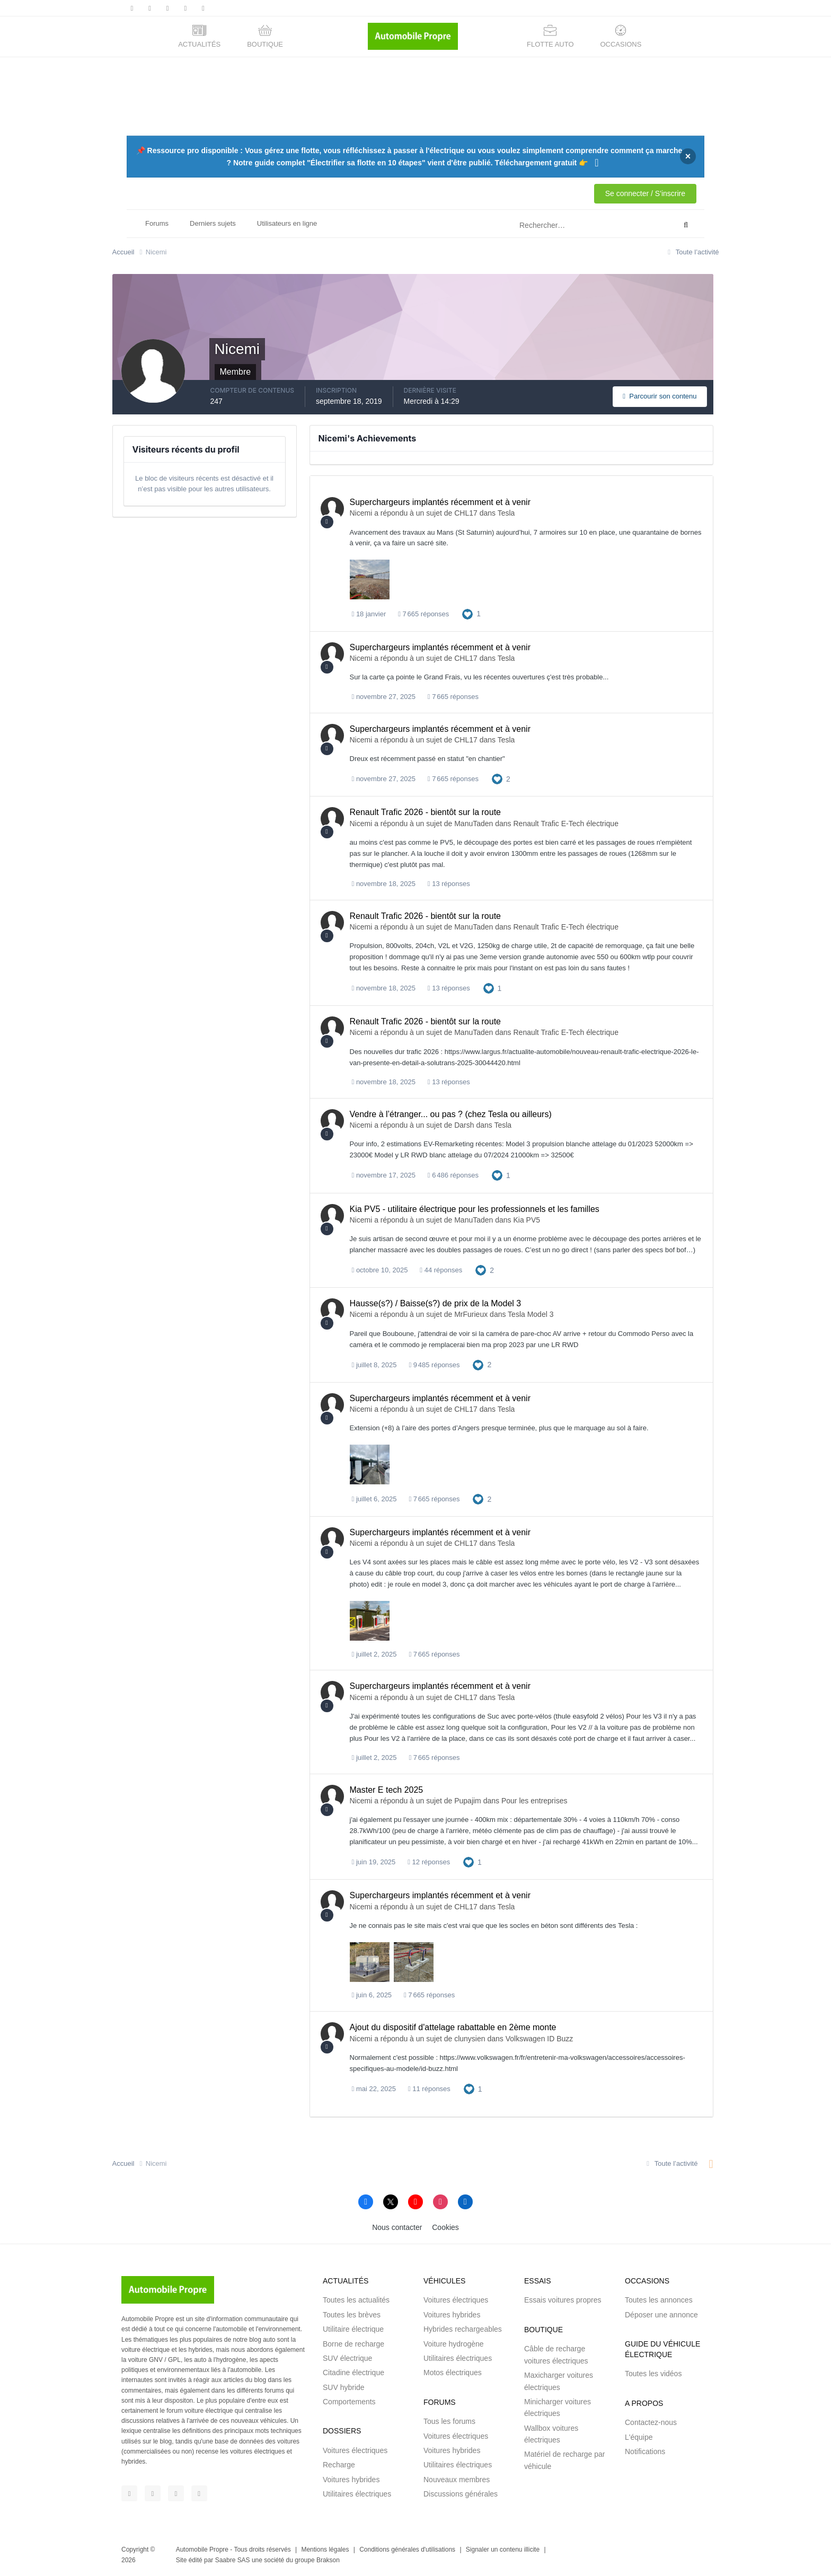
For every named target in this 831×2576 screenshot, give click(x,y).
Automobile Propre (202, 2549)
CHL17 (466, 513)
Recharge (339, 2464)
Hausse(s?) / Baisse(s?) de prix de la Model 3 (435, 1303)
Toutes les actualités (356, 2300)
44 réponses (441, 1270)
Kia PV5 (527, 1220)
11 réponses (429, 2089)
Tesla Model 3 (530, 1314)
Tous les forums (449, 2421)
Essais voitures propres (563, 2300)
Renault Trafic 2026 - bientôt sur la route (425, 812)
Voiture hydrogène (453, 2344)
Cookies (445, 2227)
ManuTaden (473, 823)
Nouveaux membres (456, 2479)
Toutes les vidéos (653, 2373)
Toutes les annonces (659, 2300)
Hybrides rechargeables (462, 2329)
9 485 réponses (434, 1365)
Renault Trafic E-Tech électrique (566, 823)
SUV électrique (347, 2358)
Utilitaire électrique (353, 2329)
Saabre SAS (232, 2560)
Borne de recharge (353, 2344)
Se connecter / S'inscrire (645, 193)
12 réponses (429, 1862)
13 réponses (449, 884)
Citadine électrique (353, 2372)
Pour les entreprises (534, 1800)
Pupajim (467, 1800)
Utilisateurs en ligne (287, 223)
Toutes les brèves (352, 2315)
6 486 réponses (453, 1175)
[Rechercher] (552, 225)
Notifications (645, 2451)
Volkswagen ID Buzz (539, 2038)
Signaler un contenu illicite (503, 2549)
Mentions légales (325, 2549)
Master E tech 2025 (386, 1789)
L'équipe (639, 2437)
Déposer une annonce (661, 2315)
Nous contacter (397, 2227)
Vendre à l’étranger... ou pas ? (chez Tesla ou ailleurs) (451, 1114)
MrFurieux (471, 1314)
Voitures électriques (355, 2450)
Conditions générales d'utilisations (407, 2549)
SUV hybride (344, 2387)
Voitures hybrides (351, 2479)
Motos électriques (452, 2372)
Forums (157, 223)
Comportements (349, 2401)
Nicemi (361, 513)
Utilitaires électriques (357, 2494)
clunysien (469, 2038)
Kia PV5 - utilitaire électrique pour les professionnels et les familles (474, 1209)
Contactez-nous (651, 2422)
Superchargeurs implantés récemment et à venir (440, 502)
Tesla (506, 513)
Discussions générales (460, 2494)
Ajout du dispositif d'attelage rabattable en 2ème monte (453, 2027)
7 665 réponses (423, 614)
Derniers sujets (213, 223)
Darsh (464, 1125)
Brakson (328, 2560)
